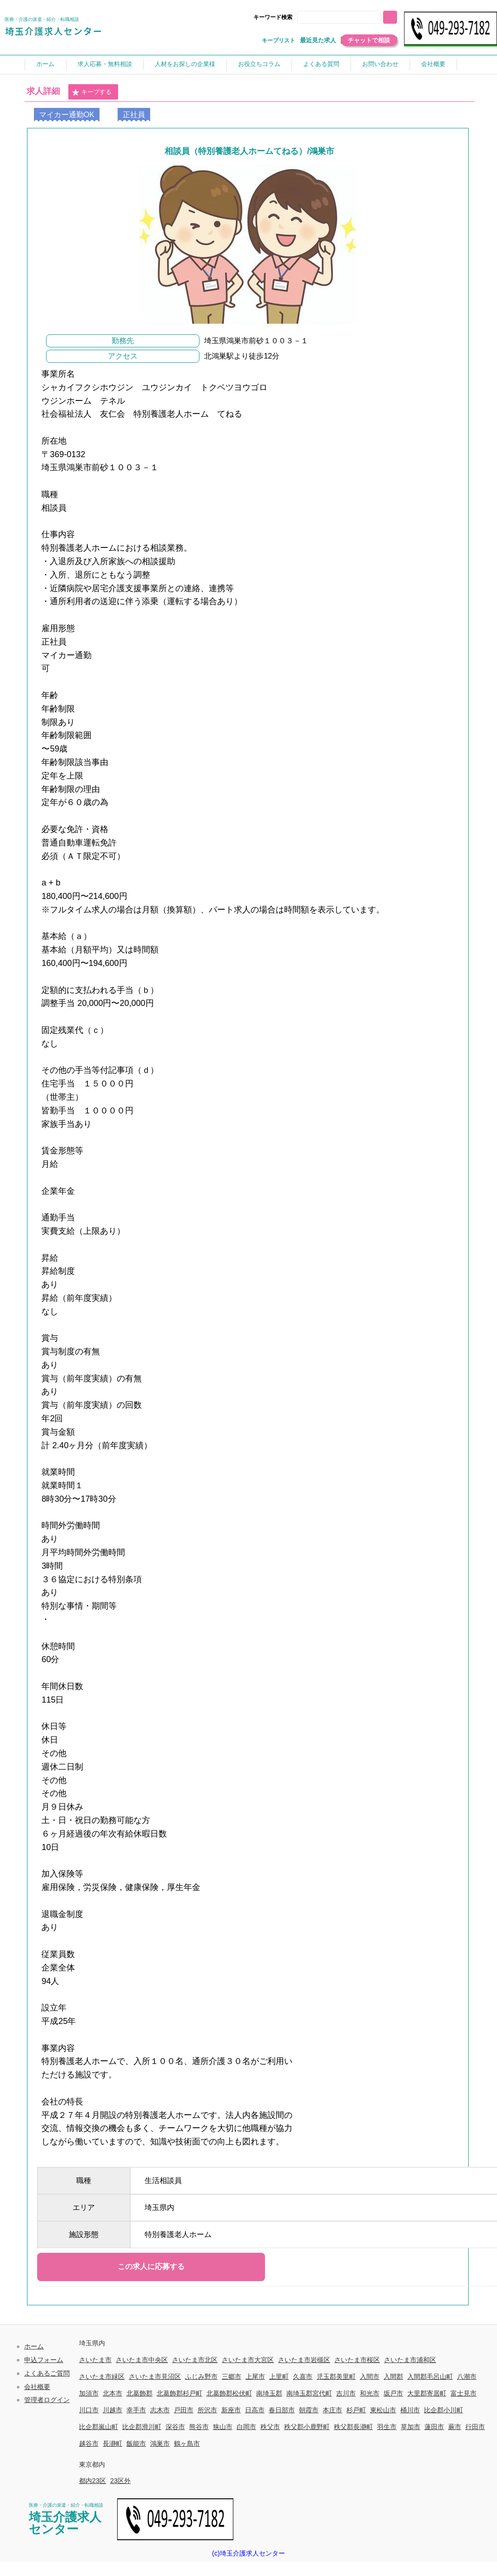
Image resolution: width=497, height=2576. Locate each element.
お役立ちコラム (259, 63)
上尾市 (255, 2376)
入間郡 (393, 2376)
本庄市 (332, 2410)
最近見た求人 (318, 40)
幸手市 (136, 2410)
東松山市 (383, 2410)
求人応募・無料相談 (105, 63)
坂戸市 (393, 2393)
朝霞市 (308, 2410)
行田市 (475, 2426)
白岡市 (246, 2426)
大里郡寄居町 (426, 2393)
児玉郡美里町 (336, 2376)
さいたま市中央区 (142, 2359)
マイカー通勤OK (66, 115)
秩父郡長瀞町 (353, 2426)
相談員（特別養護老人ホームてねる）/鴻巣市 (249, 151)
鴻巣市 (160, 2443)
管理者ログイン (47, 2399)
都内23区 (92, 2480)
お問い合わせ (380, 63)
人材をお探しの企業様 (185, 63)
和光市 (369, 2393)
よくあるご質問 (47, 2373)
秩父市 (270, 2426)
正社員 (134, 115)
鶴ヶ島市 (187, 2443)
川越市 (112, 2410)
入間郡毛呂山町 (430, 2376)
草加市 (410, 2426)
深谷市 (175, 2426)
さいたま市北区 (195, 2359)
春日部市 (282, 2410)
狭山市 (222, 2426)
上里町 (279, 2376)
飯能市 (136, 2443)
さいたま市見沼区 (155, 2376)
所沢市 (207, 2410)
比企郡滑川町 (141, 2426)
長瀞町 (112, 2443)
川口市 (89, 2410)
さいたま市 (95, 2359)
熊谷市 (199, 2426)
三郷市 (231, 2376)
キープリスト (278, 40)
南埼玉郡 (269, 2393)
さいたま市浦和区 (410, 2359)
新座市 (231, 2410)
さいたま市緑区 (102, 2376)
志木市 (160, 2410)
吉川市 (346, 2393)
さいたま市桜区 (357, 2359)
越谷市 (89, 2443)
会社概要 (433, 63)
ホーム (45, 63)
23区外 (120, 2480)
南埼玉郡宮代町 (309, 2393)
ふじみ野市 (201, 2376)
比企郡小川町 (443, 2410)
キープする (92, 92)
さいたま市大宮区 (248, 2359)
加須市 (89, 2393)
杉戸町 (356, 2410)
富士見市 (464, 2393)
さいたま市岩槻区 (304, 2359)
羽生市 (387, 2426)
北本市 (112, 2393)
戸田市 (183, 2410)
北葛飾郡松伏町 (229, 2393)
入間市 (369, 2376)
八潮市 (467, 2376)
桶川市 (410, 2410)
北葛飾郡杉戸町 (179, 2393)
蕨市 (454, 2426)
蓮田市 (434, 2426)
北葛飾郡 (139, 2393)
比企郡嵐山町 (98, 2426)
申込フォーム (43, 2359)
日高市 (255, 2410)
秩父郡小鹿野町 (307, 2426)
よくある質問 (321, 63)
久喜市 (302, 2376)
